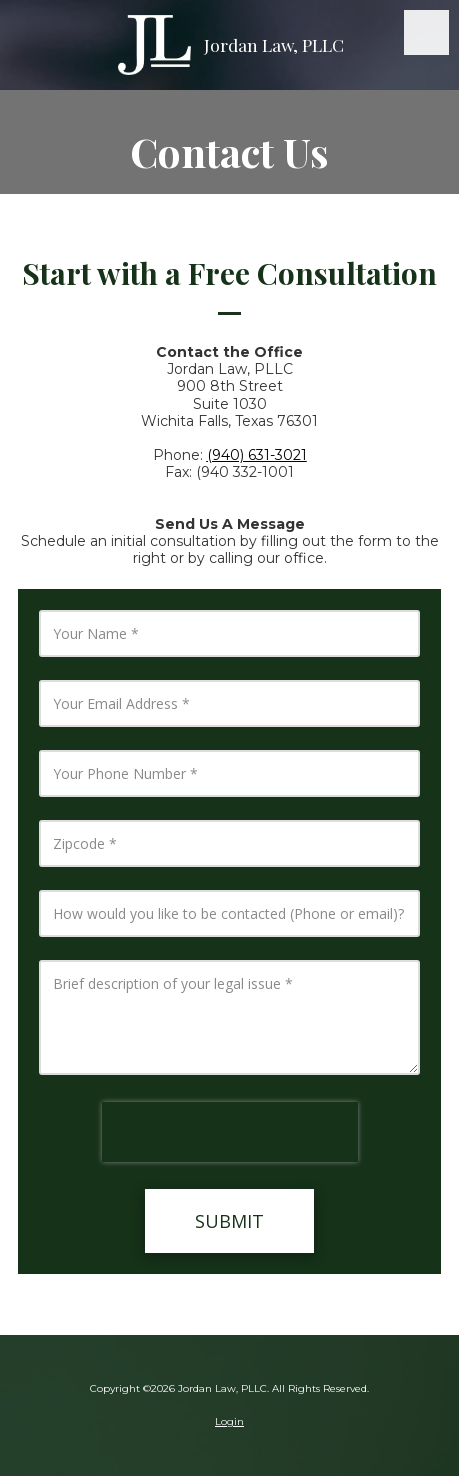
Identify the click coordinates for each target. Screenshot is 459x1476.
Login (229, 1421)
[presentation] (230, 1132)
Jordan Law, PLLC (274, 44)
